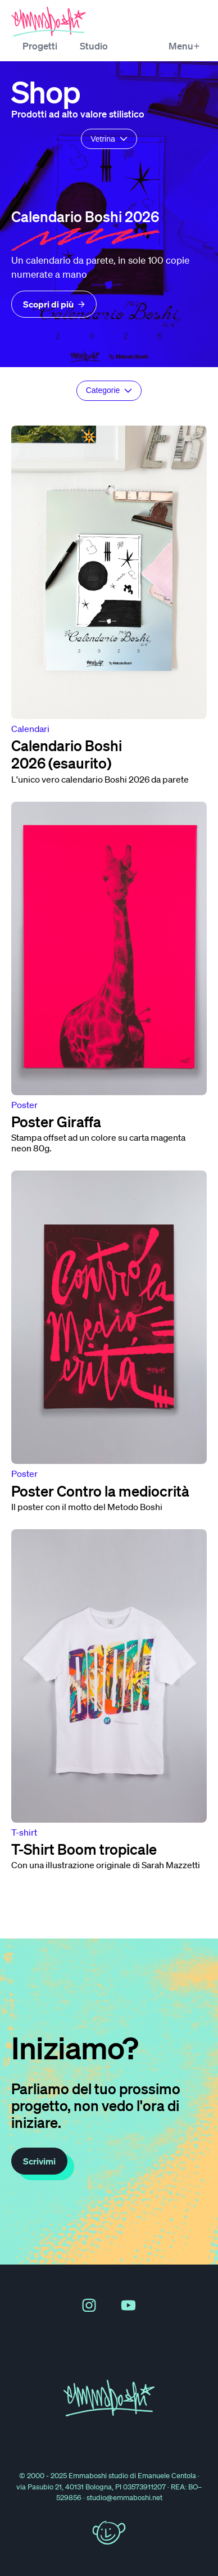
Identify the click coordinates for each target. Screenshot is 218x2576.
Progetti (39, 46)
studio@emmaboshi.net (124, 2497)
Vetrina (109, 138)
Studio (94, 46)
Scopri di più (54, 304)
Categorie (109, 390)
